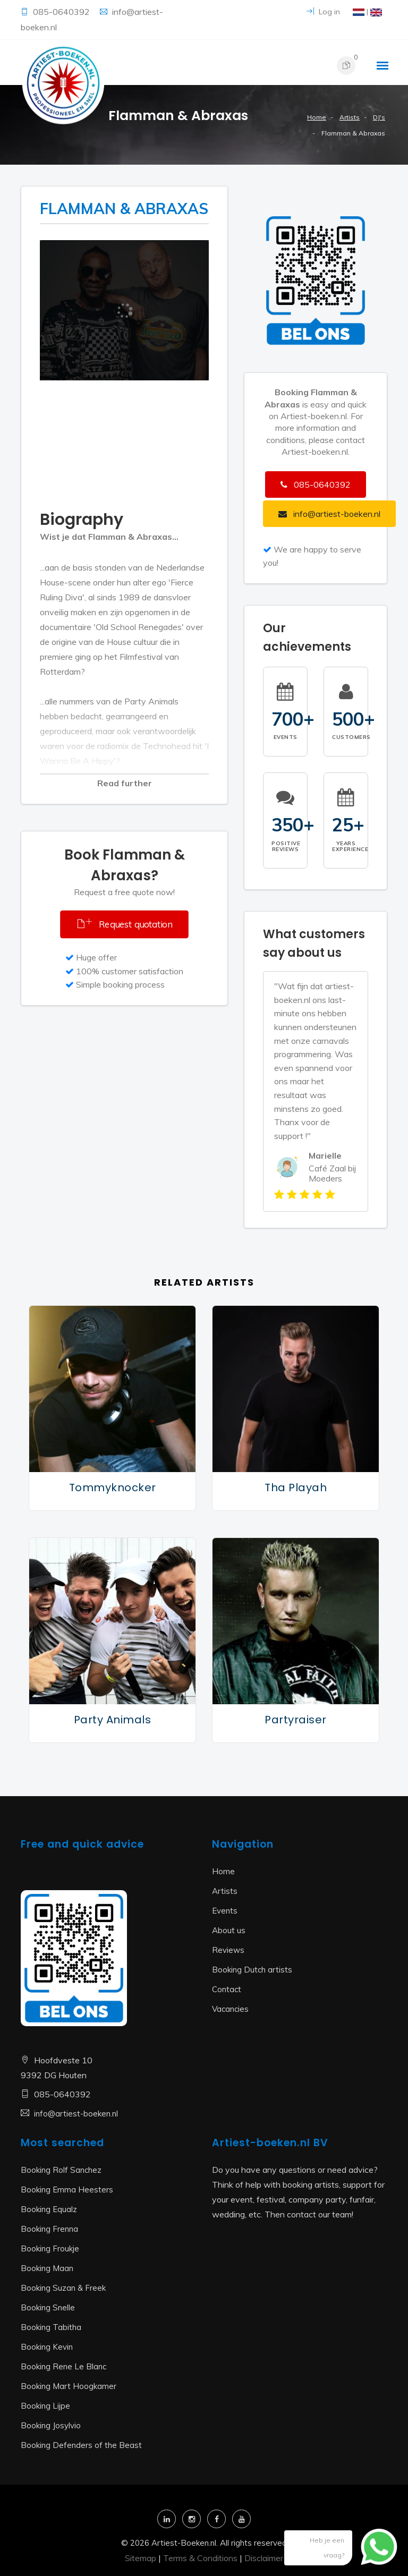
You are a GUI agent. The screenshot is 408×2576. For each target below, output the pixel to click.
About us (228, 1930)
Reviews (228, 1950)
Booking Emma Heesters (67, 2189)
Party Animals (112, 1719)
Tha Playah (296, 1487)
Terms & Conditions (200, 2558)
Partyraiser (296, 1719)
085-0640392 (62, 11)
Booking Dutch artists (252, 1970)
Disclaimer (263, 2558)
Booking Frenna (49, 2229)
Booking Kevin (47, 2347)
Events (224, 1911)
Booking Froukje (50, 2248)
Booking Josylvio (51, 2425)
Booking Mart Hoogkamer (68, 2386)
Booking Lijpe (45, 2406)
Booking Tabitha (51, 2327)
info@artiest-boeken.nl (76, 2114)
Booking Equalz (49, 2209)
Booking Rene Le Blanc (63, 2366)
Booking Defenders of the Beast (81, 2445)
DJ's (379, 117)
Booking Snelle (48, 2307)
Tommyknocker (112, 1487)
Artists (349, 117)
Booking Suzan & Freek (63, 2288)
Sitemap (140, 2558)
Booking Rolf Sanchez (61, 2170)
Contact (226, 1989)
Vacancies (230, 2009)
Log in (323, 11)
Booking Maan (47, 2268)
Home (316, 117)
